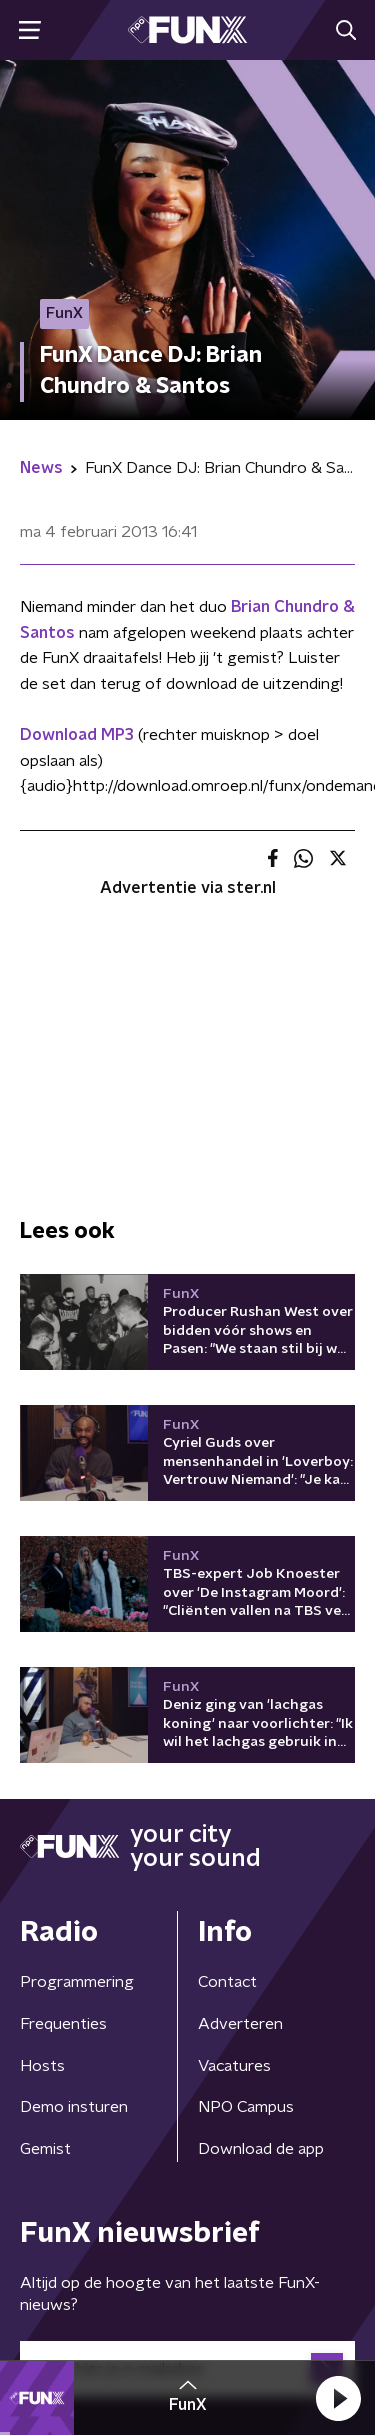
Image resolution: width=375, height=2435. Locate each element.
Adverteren (240, 2024)
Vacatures (234, 2066)
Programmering (77, 1982)
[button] (338, 2398)
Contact (227, 1982)
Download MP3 (77, 735)
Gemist (45, 2149)
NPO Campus (246, 2107)
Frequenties (63, 2024)
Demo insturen (74, 2107)
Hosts (42, 2066)
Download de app (261, 2149)
